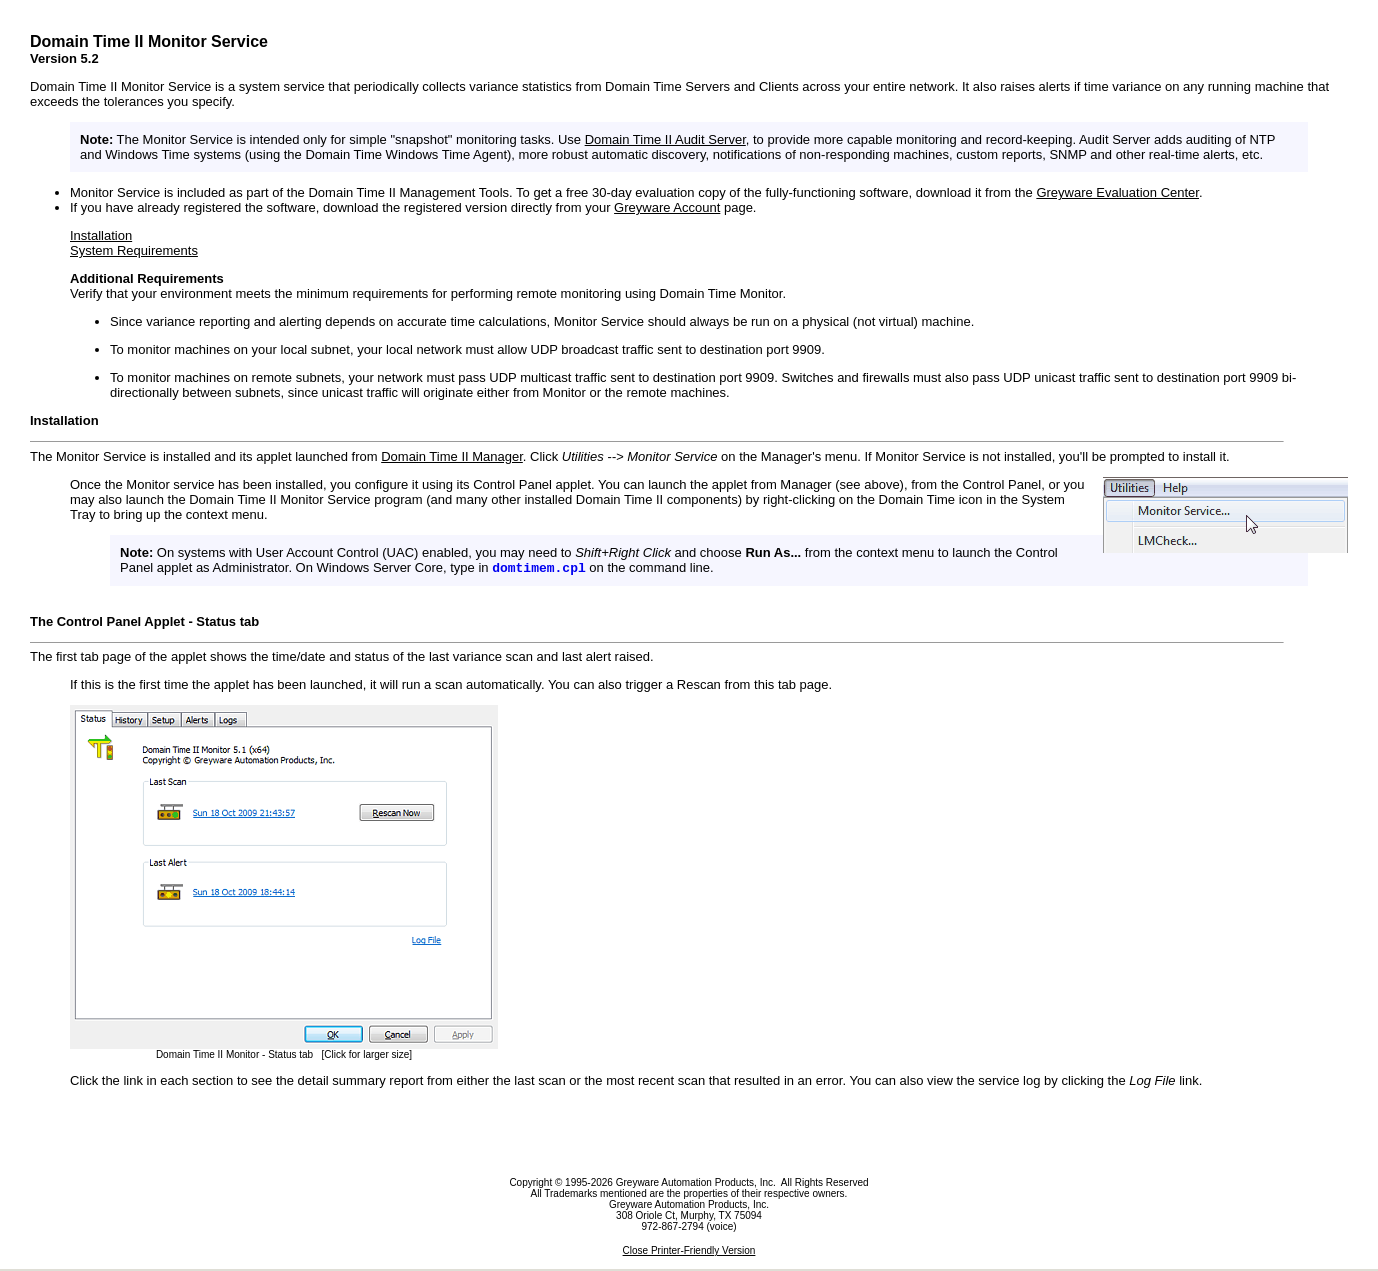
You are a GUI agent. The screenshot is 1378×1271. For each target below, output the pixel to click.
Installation (101, 235)
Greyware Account (667, 207)
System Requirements (134, 250)
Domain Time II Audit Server (665, 139)
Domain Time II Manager (452, 456)
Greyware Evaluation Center (1117, 192)
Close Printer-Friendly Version (689, 1252)
